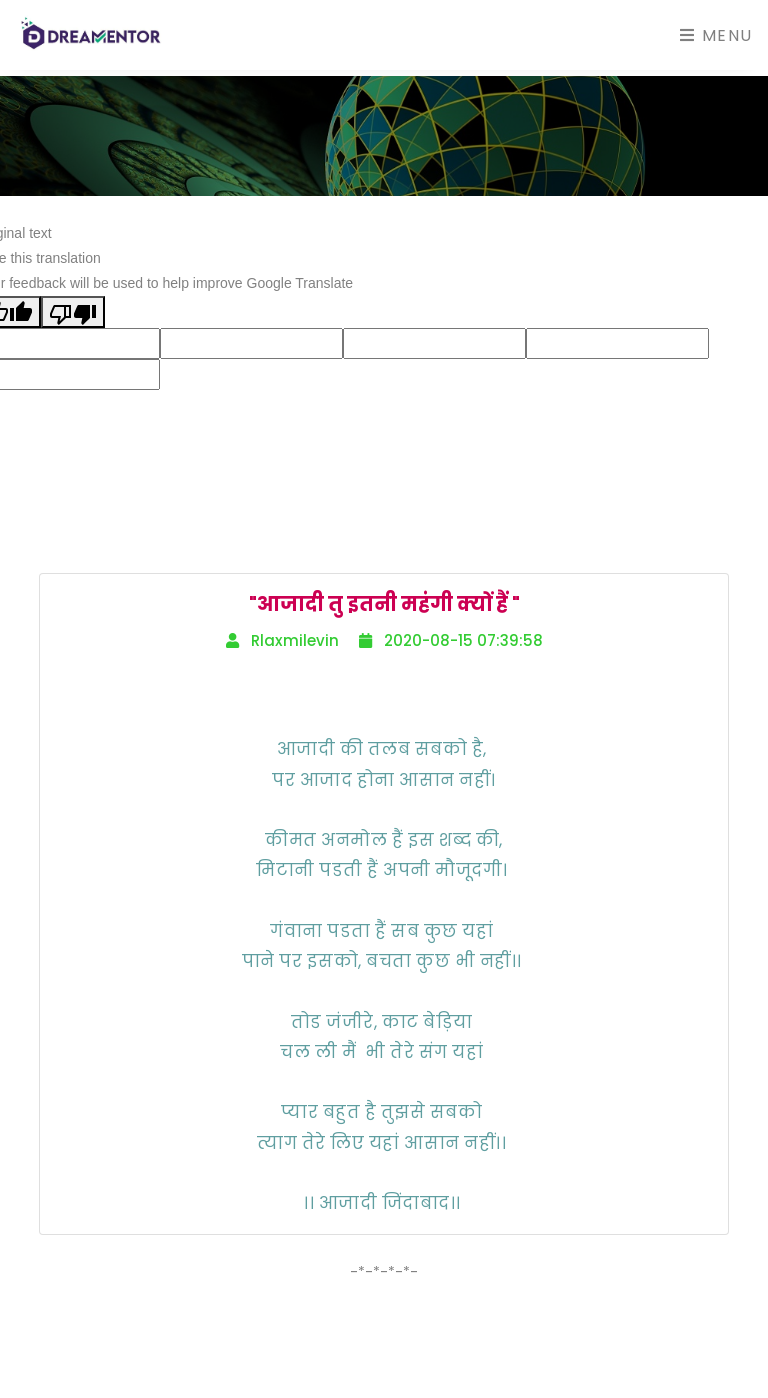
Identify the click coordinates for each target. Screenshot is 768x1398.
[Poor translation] (73, 311)
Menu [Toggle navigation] (716, 35)
